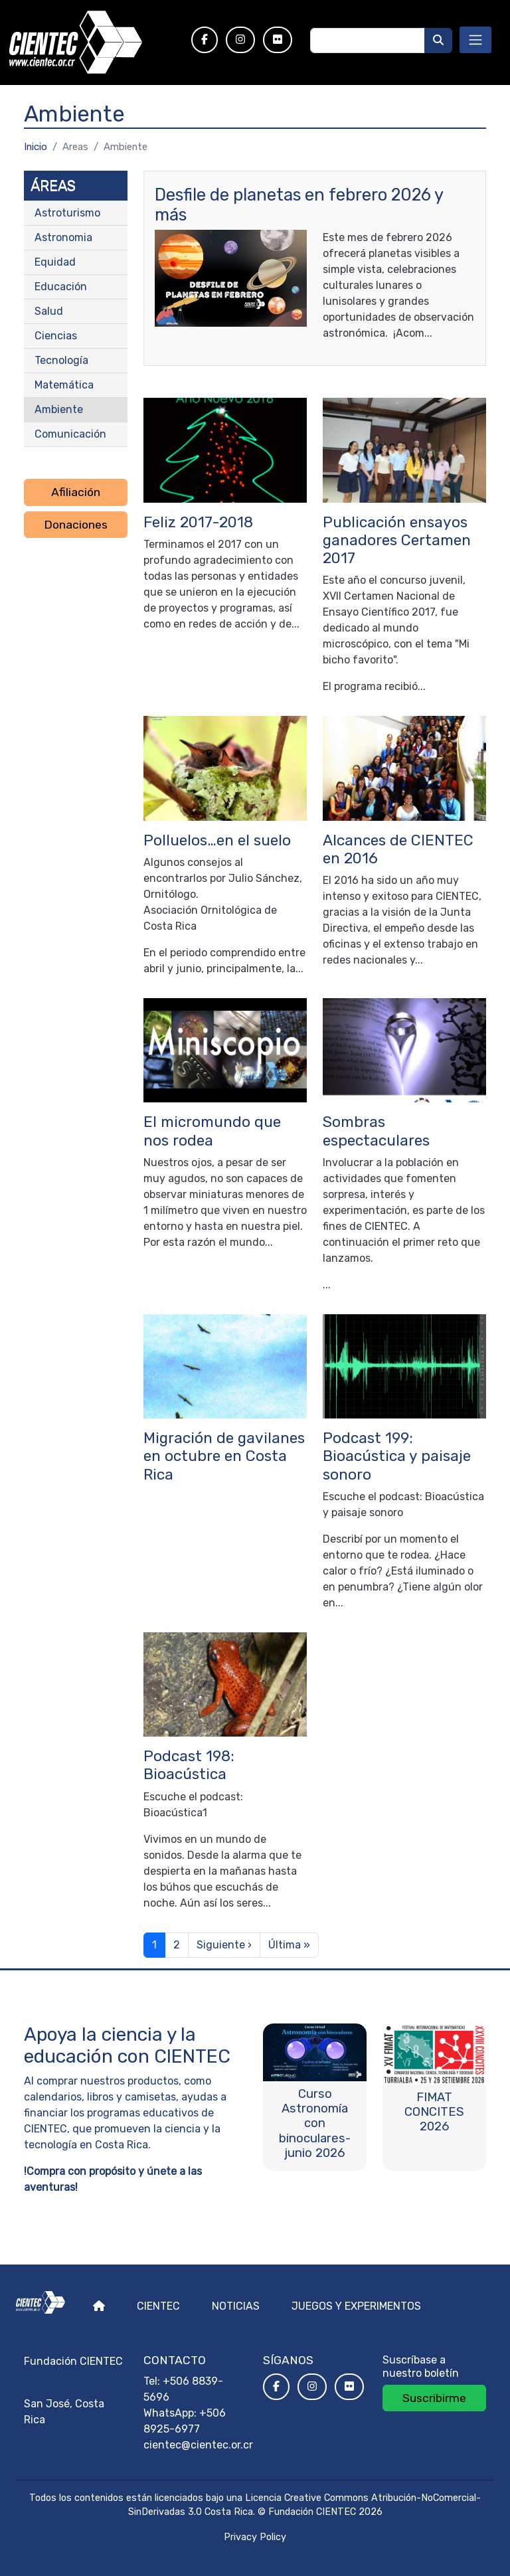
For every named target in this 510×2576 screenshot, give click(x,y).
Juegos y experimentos (356, 2306)
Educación (61, 286)
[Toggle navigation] (475, 40)
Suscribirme (434, 2398)
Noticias (236, 2306)
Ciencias (56, 335)
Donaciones (76, 524)
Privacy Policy (255, 2537)
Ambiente (59, 409)
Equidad (55, 262)
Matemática (64, 385)
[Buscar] (438, 40)
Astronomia (63, 237)
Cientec (158, 2306)
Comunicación (70, 434)
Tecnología (61, 360)
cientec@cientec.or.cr (198, 2445)
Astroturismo (67, 213)
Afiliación (75, 492)
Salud (49, 311)
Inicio (35, 147)
